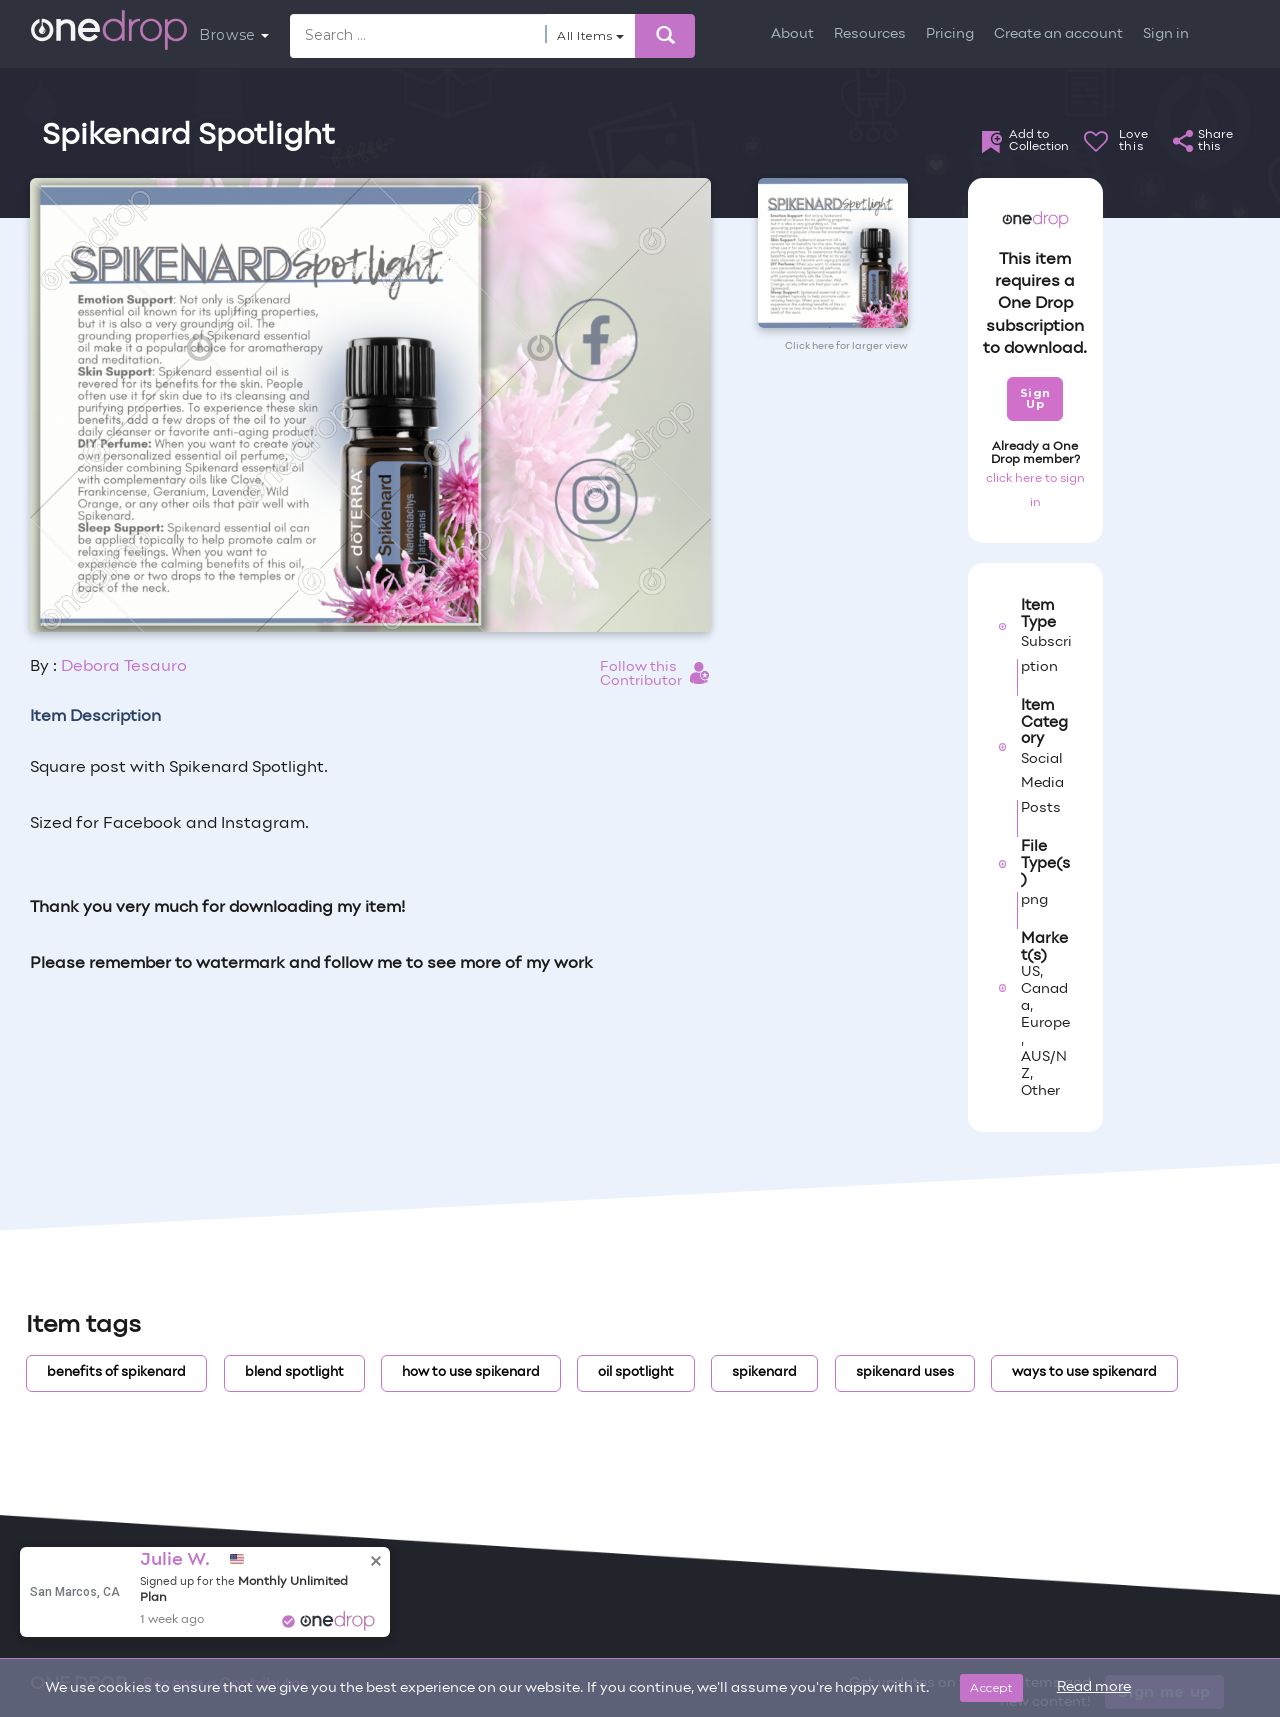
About (792, 34)
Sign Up (1035, 398)
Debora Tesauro (124, 667)
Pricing (950, 34)
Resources (870, 34)
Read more (1094, 1687)
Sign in (1166, 34)
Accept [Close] (991, 1687)
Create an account (1058, 34)
